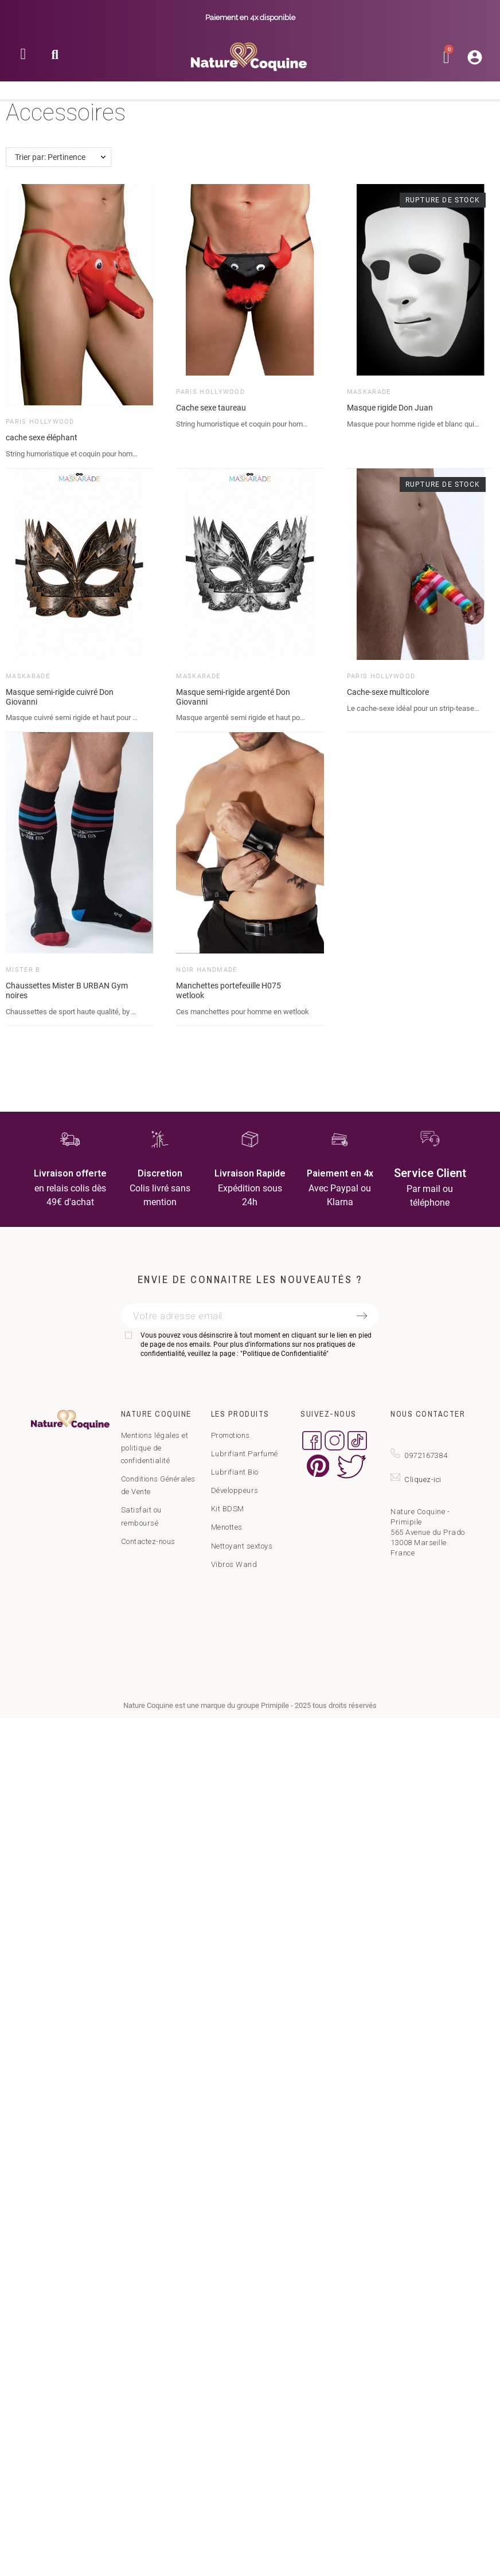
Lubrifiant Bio (235, 1472)
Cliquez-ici (423, 1479)
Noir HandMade (206, 970)
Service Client (430, 1173)
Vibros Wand (234, 1564)
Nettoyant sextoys (242, 1546)
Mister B (23, 970)
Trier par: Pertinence (50, 157)
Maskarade (369, 392)
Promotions (230, 1435)
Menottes (227, 1527)
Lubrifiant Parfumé (244, 1453)
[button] (55, 58)
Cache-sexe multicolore (388, 692)
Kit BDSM (227, 1508)
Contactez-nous (148, 1541)
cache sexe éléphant (41, 437)
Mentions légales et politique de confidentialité (155, 1448)
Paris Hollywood (40, 421)
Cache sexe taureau (211, 407)
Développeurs (235, 1490)
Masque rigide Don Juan (390, 407)
